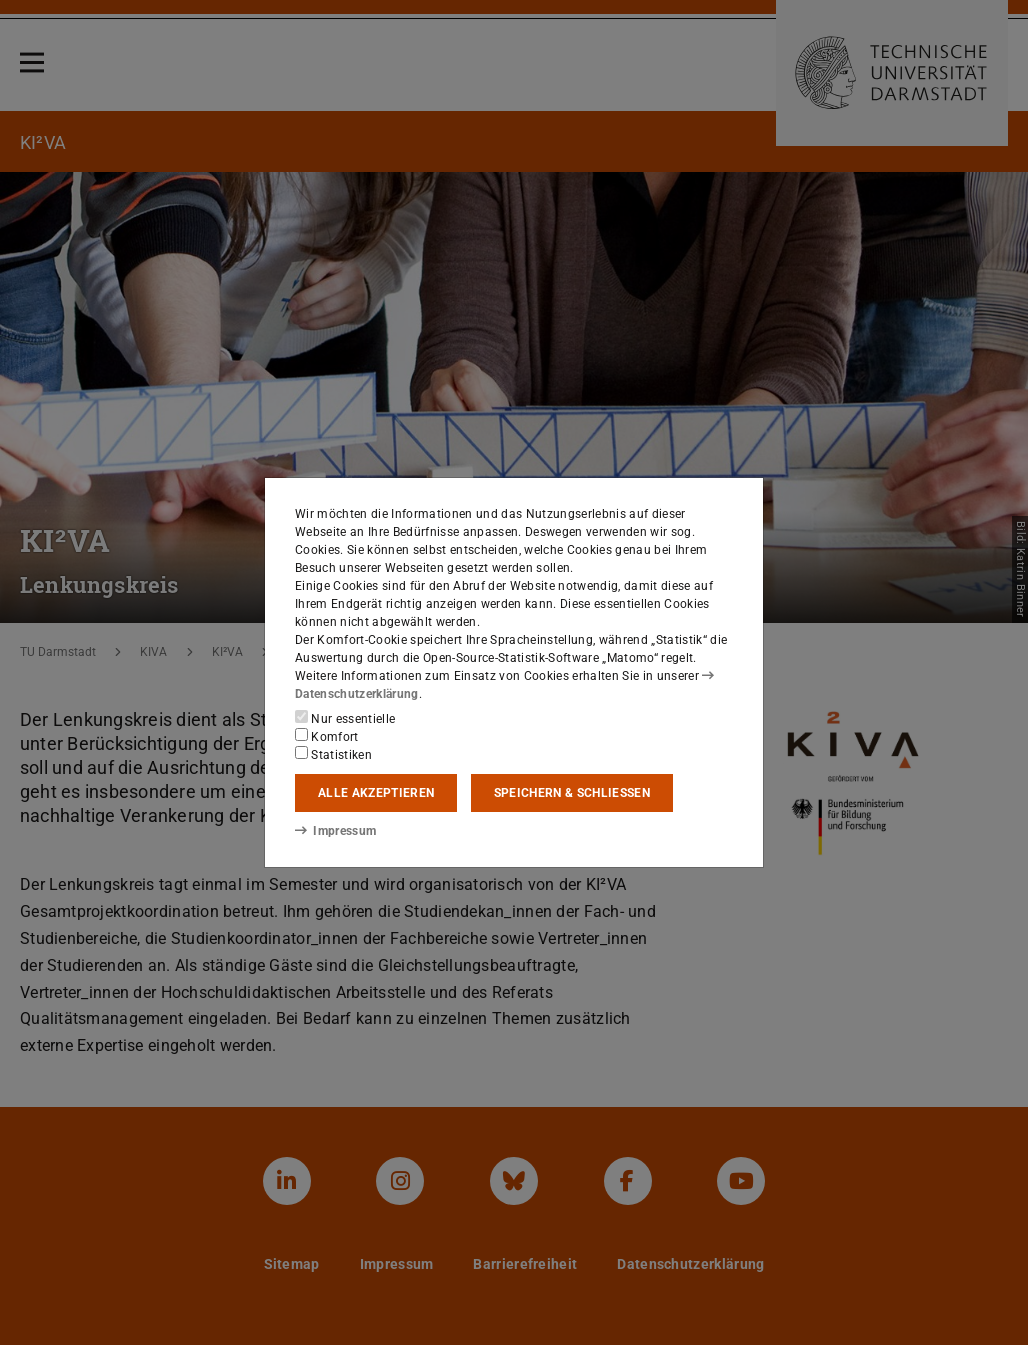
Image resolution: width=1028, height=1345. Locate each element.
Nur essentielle (345, 718)
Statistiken (333, 754)
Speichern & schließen (572, 793)
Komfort (327, 736)
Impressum (335, 831)
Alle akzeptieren (376, 793)
